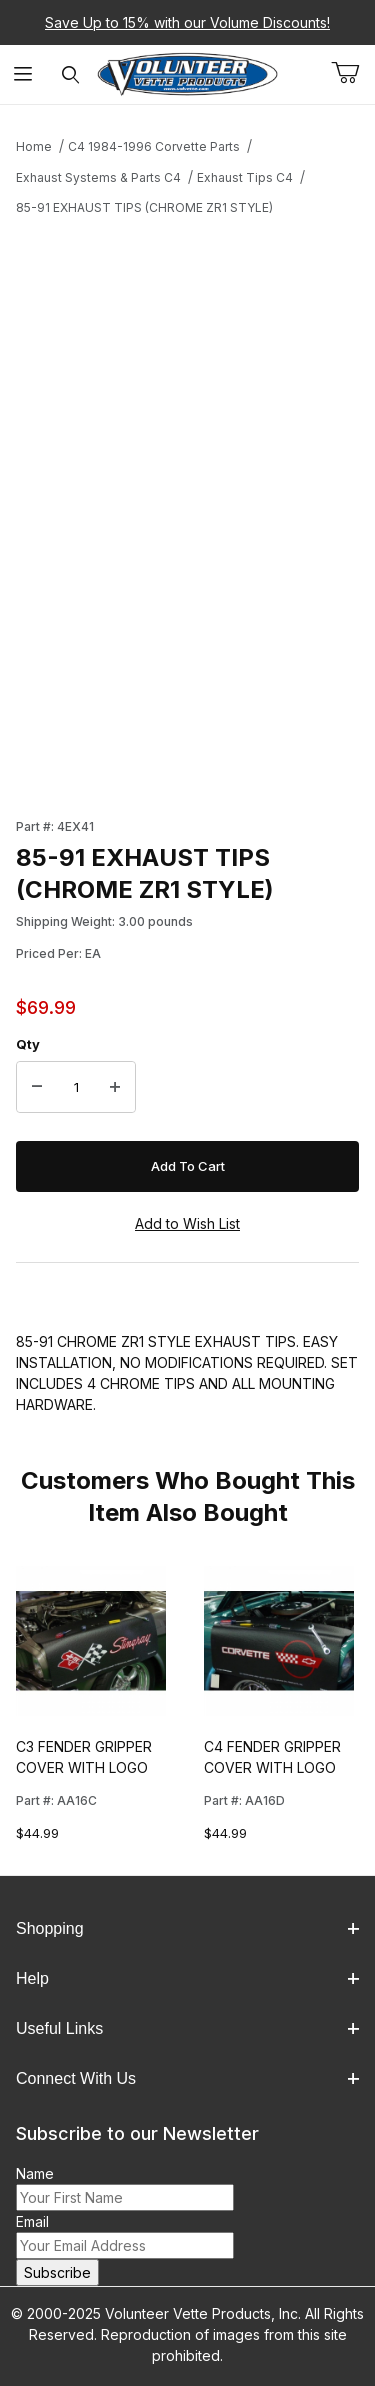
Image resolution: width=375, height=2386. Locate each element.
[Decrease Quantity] (37, 1087)
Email (32, 2221)
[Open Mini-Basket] (353, 73)
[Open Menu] (23, 74)
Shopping (187, 1928)
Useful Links (187, 2028)
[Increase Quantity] (115, 1087)
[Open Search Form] (70, 74)
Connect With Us (187, 2078)
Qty (28, 1044)
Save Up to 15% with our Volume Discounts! (187, 22)
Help (187, 1978)
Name (35, 2173)
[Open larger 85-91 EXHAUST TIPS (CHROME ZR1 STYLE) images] (187, 402)
